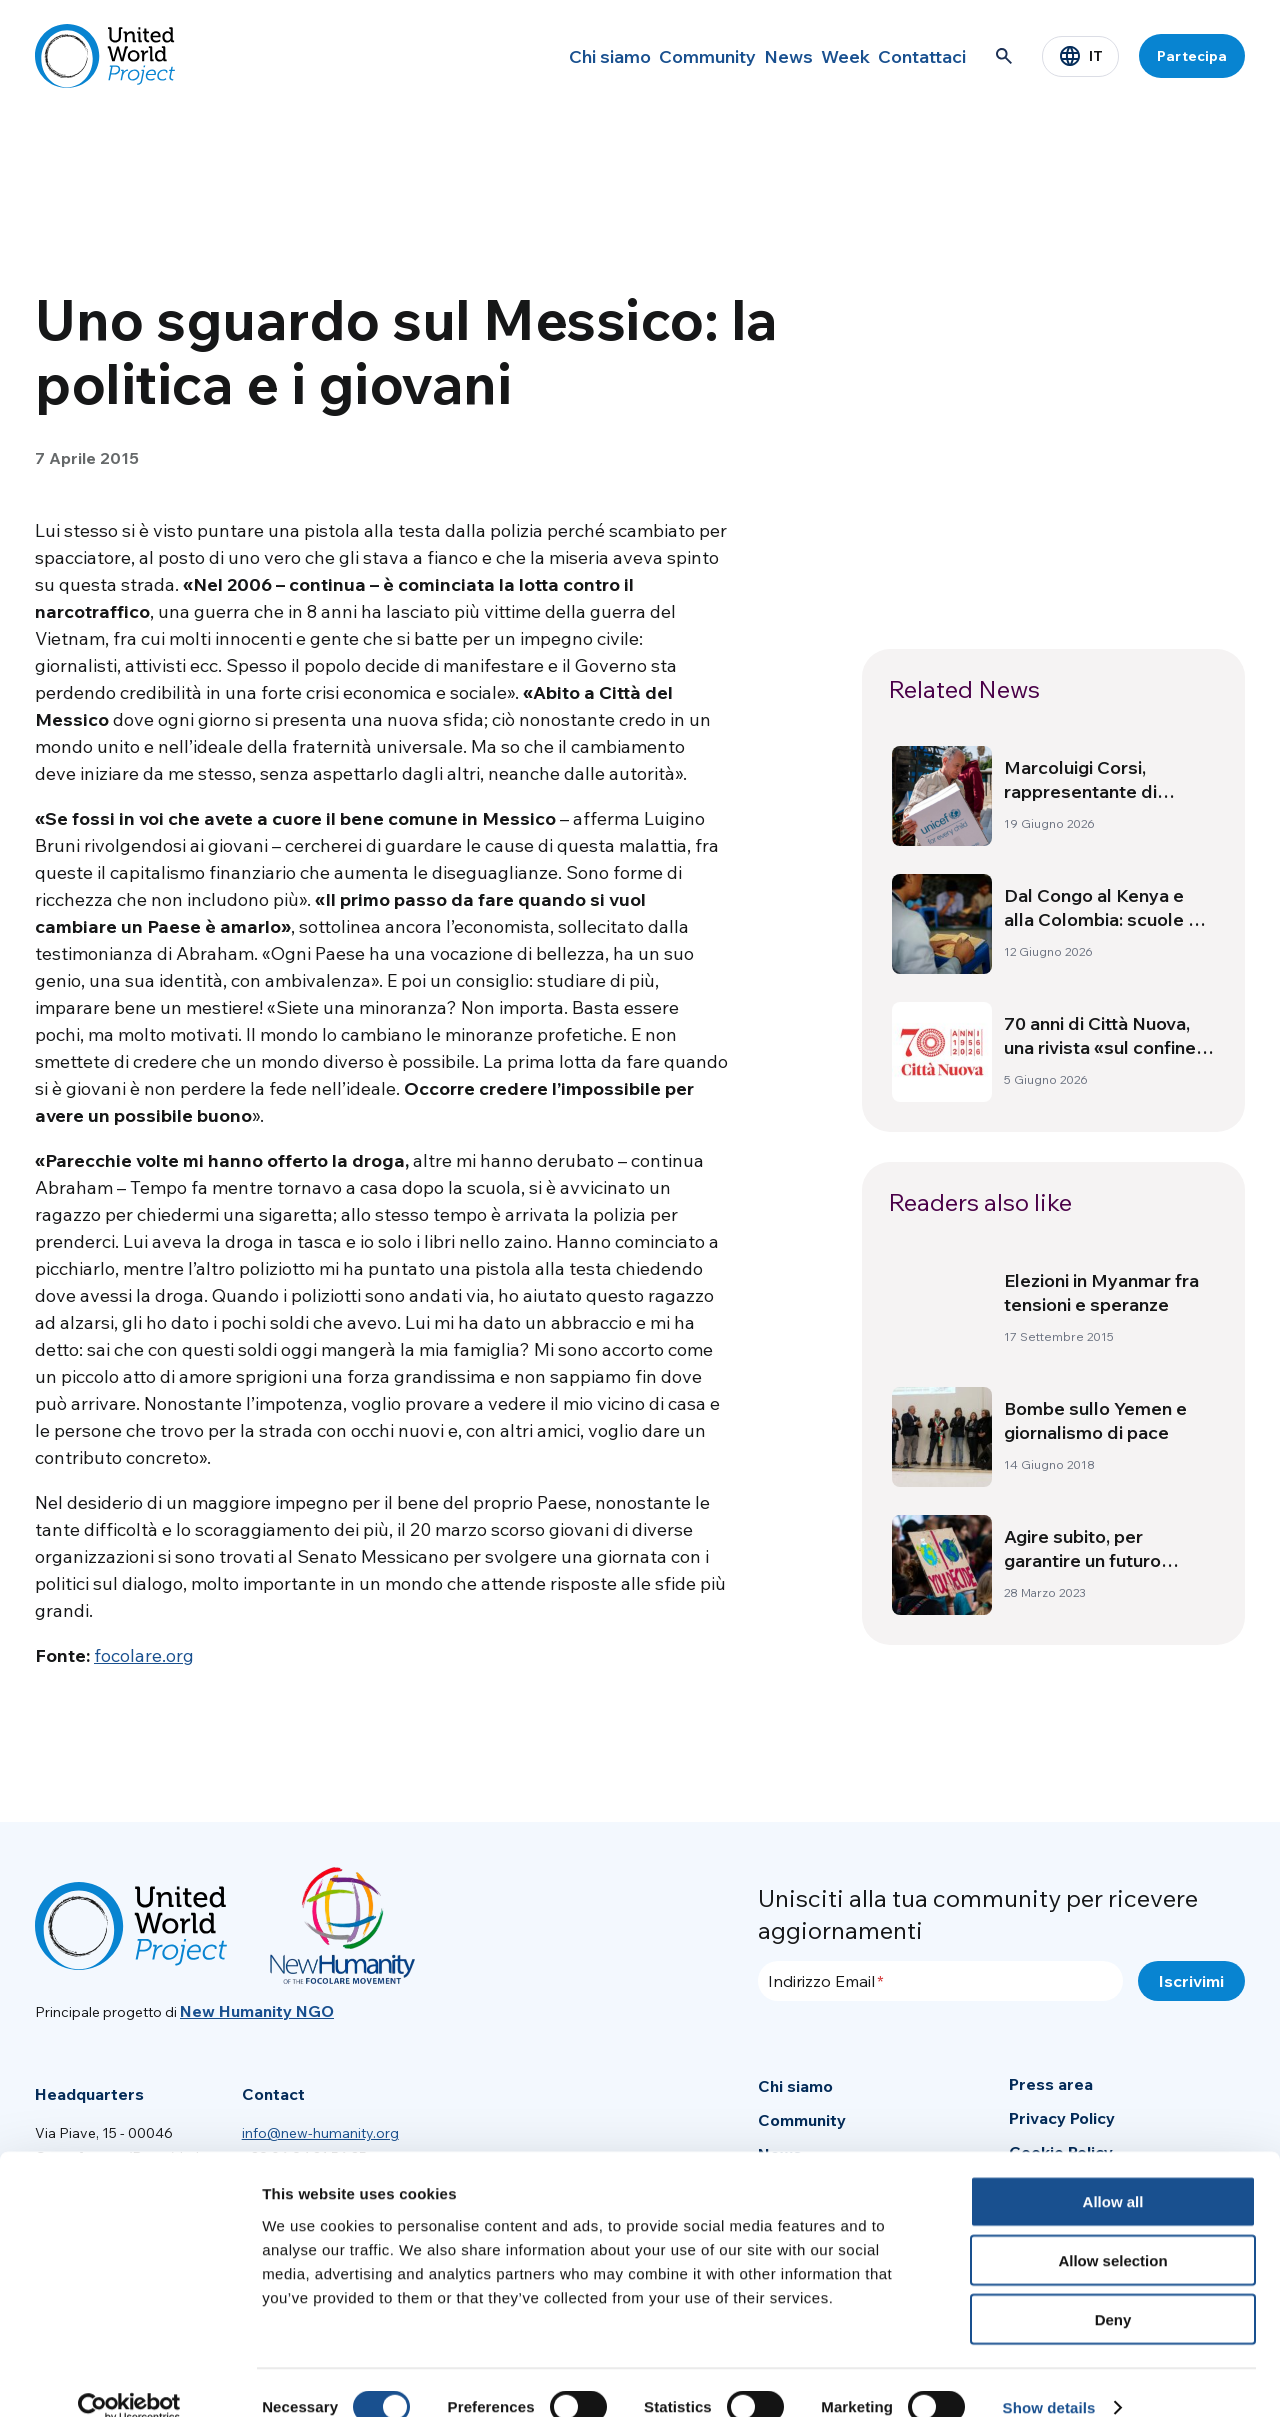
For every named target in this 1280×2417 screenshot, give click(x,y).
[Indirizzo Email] (940, 1981)
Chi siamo (525, 56)
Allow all (1113, 2171)
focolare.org (144, 1655)
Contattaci (912, 56)
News (736, 56)
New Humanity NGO (257, 2011)
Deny (1113, 2289)
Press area (1051, 2084)
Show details (1049, 2377)
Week (814, 56)
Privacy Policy (1062, 2118)
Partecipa (1192, 56)
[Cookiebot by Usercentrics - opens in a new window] (129, 2378)
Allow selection (1112, 2230)
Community (638, 56)
